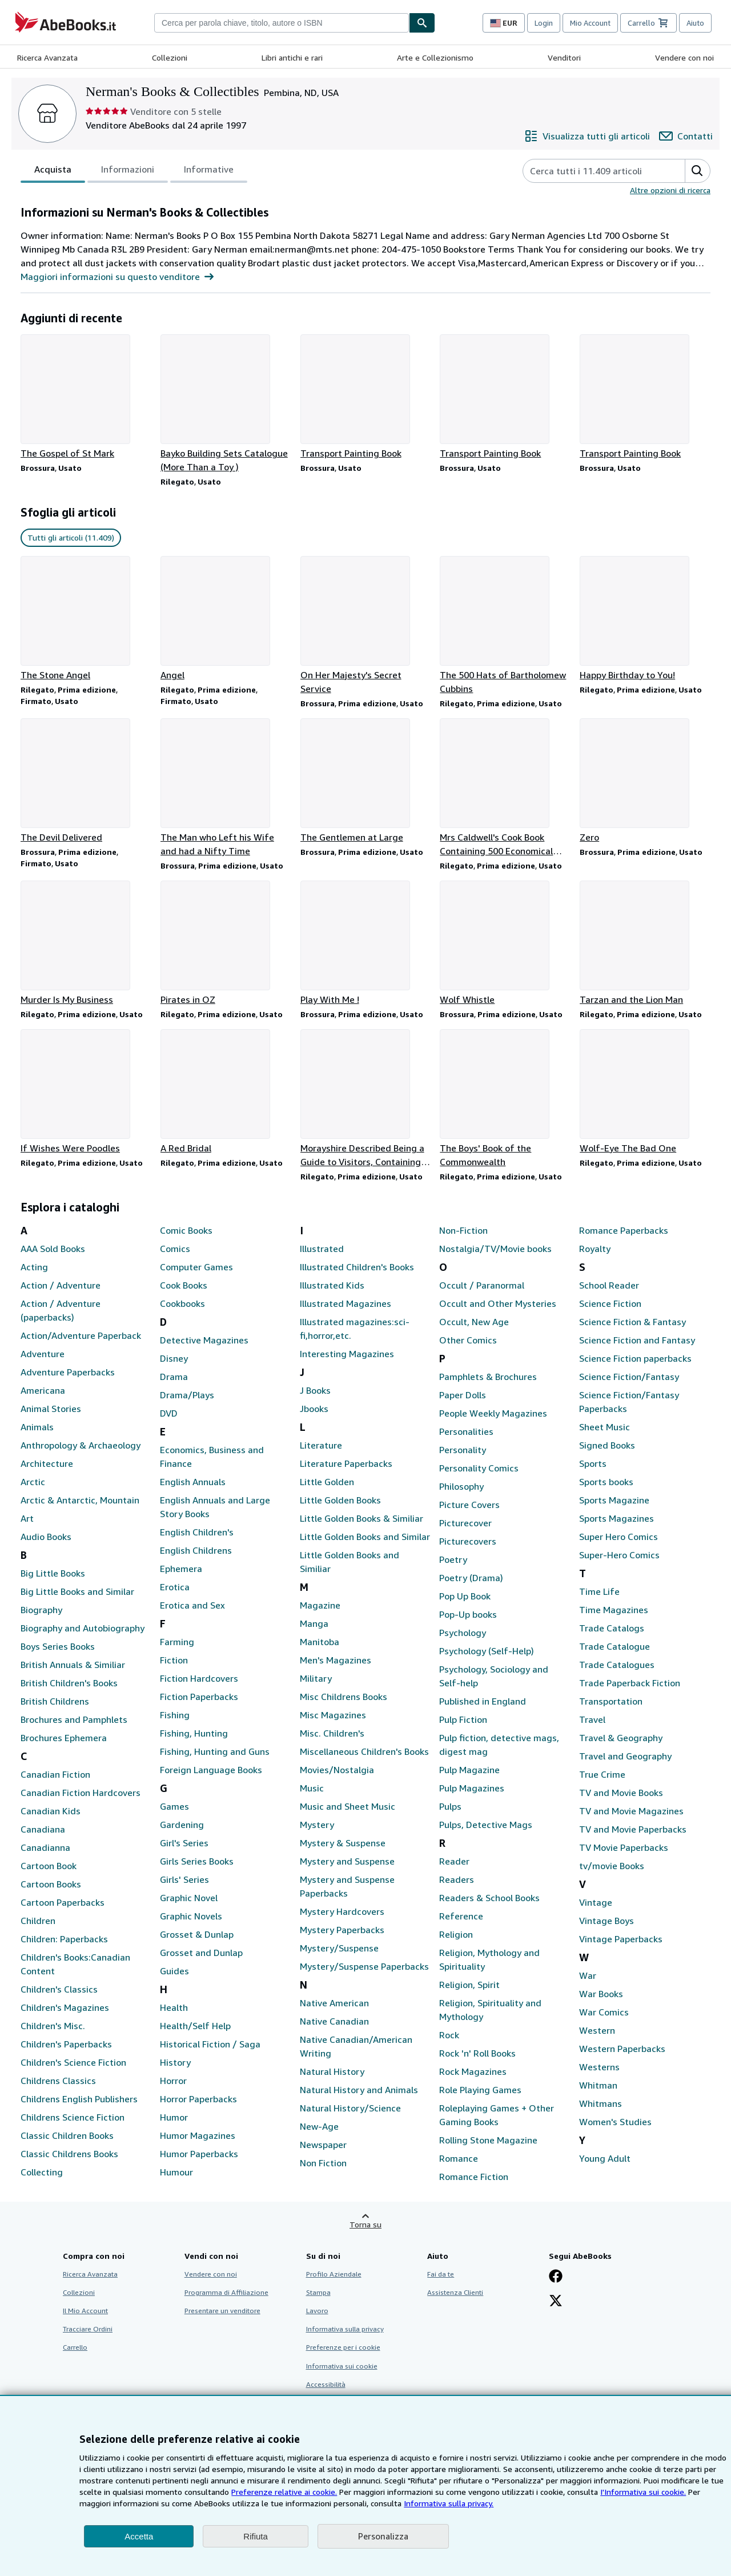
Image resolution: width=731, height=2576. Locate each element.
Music (312, 1788)
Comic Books (186, 1230)
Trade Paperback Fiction (629, 1683)
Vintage (595, 1902)
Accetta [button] (138, 2536)
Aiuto (695, 22)
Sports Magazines (616, 1518)
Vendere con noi (684, 57)
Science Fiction (610, 1303)
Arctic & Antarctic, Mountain (80, 1500)
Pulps (450, 1806)
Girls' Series (184, 1879)
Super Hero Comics (618, 1536)
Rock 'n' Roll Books (477, 2053)
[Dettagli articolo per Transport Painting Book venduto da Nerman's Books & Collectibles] (365, 397)
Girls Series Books (197, 1861)
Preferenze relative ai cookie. (284, 2492)
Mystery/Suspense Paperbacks (364, 1966)
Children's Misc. (53, 2025)
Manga (314, 1623)
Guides (174, 1971)
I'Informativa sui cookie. (643, 2492)
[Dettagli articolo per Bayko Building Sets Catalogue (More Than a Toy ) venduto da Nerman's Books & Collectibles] (225, 404)
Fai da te (440, 2274)
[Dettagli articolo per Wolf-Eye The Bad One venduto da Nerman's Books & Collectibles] (645, 1092)
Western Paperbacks (622, 2048)
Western (597, 2030)
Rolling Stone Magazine (488, 2140)
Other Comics (468, 1340)
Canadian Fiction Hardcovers (80, 1792)
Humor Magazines (197, 2135)
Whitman (598, 2085)
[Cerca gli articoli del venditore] (592, 170)
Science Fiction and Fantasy (637, 1340)
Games (174, 1806)
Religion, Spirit (469, 1984)
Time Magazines (613, 1609)
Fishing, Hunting (194, 1733)
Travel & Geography (620, 1737)
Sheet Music (604, 1427)
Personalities (466, 1431)
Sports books (606, 1481)
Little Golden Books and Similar (365, 1536)
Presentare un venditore (222, 2310)
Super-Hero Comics (619, 1555)
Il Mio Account (85, 2310)
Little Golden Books (340, 1500)
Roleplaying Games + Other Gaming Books (496, 2114)
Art (27, 1518)
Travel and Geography (625, 1756)
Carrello (75, 2347)
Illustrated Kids (332, 1285)
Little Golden (327, 1481)
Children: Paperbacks (64, 1939)
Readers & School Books (489, 1897)
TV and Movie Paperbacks (632, 1829)
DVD (169, 1413)
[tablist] (134, 171)
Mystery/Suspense (339, 1948)
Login (544, 22)
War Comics (604, 2012)
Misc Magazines (333, 1715)
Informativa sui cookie (341, 2366)
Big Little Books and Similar (77, 1591)
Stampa (318, 2292)
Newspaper (323, 2144)
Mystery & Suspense (342, 1843)
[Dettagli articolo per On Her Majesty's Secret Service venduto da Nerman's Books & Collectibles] (365, 625)
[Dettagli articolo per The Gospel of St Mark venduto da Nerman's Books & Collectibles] (86, 397)
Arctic (33, 1481)
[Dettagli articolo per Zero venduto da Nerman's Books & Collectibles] (645, 781)
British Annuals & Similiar (73, 1664)
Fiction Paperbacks (199, 1696)
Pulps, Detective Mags (485, 1824)
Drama (174, 1376)
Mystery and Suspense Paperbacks (347, 1886)
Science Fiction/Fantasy (629, 1376)
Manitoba (319, 1641)
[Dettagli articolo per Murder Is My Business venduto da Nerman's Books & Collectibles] (86, 943)
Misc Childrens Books (343, 1696)
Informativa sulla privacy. (448, 2503)
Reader (454, 1861)
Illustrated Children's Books (357, 1267)
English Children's (197, 1532)
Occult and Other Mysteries (497, 1303)
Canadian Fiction (55, 1774)
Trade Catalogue (614, 1646)
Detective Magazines (204, 1340)
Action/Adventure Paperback (81, 1335)
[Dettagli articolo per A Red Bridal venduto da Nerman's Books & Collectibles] (225, 1092)
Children (38, 1920)
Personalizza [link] (383, 2536)
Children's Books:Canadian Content (75, 1964)
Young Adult (604, 2158)
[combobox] (281, 23)
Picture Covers (469, 1504)
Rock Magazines (473, 2071)
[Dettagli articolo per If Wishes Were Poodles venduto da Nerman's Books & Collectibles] (86, 1092)
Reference (461, 1916)
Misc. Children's (332, 1733)
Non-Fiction (463, 1230)
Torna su (365, 2224)
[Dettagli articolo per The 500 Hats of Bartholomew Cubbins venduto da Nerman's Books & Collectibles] (505, 625)
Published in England (482, 1701)
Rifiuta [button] (255, 2536)
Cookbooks (182, 1303)
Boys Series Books (58, 1646)
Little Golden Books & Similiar (361, 1518)
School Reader (609, 1285)
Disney (174, 1358)
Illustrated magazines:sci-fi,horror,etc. (354, 1328)
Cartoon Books (51, 1884)
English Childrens (196, 1550)
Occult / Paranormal (481, 1285)
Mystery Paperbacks (342, 1929)
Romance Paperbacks (623, 1230)
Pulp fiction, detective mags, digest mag (499, 1744)
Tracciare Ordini (88, 2329)
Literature (321, 1445)
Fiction (174, 1660)
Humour (176, 2172)
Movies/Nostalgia (337, 1769)
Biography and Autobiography (82, 1628)
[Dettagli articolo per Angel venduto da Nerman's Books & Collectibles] (225, 619)
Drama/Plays (187, 1395)
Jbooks (314, 1408)
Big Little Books (53, 1573)
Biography (41, 1609)
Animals (37, 1427)
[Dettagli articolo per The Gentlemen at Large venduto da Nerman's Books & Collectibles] (365, 781)
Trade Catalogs (611, 1628)
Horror (173, 2080)
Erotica (175, 1587)
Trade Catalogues (616, 1664)
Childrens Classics (58, 2080)
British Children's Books (69, 1683)
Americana (43, 1390)
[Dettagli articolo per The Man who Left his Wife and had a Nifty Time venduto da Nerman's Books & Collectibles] (225, 788)
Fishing (175, 1715)
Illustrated (322, 1248)
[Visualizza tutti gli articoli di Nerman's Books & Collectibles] (587, 136)
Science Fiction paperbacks (635, 1358)
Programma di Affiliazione (226, 2292)
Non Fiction (323, 2163)
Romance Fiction (473, 2176)
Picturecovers (467, 1541)
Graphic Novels (191, 1916)
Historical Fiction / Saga (210, 2044)
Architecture (47, 1463)
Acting (34, 1267)
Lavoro (317, 2310)
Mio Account (590, 22)
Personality (462, 1449)
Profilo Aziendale (334, 2274)
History (175, 2062)
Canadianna (45, 1847)
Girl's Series (184, 1843)
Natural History (332, 2071)
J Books (315, 1390)
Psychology (462, 1632)
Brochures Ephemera (64, 1737)
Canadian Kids (51, 1811)
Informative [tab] (208, 171)
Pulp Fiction (463, 1719)
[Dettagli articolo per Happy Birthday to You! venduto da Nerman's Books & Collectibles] (645, 619)
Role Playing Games (480, 2089)
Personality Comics (479, 1468)
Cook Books (183, 1285)
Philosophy (461, 1486)
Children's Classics (59, 1989)
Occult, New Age (474, 1321)
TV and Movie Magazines (631, 1811)
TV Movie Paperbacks (623, 1847)
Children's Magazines (65, 2007)
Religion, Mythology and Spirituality (489, 1959)
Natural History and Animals (359, 2089)
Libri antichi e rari (292, 57)
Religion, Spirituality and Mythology (490, 2009)
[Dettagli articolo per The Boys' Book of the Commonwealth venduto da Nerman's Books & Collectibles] (505, 1099)
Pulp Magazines (471, 1788)
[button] (697, 170)
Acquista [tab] (53, 171)
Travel (592, 1719)
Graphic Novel (189, 1897)
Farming (177, 1641)
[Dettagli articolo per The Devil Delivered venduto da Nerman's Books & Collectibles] (86, 781)
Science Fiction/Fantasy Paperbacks (629, 1401)
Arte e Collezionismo (435, 57)
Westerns (599, 2067)
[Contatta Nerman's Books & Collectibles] (686, 136)
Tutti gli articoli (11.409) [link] (70, 537)
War (587, 1975)
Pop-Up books (468, 1614)
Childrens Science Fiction (72, 2117)
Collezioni (169, 57)
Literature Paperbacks (346, 1463)
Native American (334, 2003)
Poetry (453, 1559)
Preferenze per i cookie (343, 2347)
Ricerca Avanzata (47, 57)
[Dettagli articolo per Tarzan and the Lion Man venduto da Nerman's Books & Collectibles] (645, 943)
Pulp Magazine (469, 1769)
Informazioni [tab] (127, 171)
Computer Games (196, 1267)
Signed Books (607, 1445)
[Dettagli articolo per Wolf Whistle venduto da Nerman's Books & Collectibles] (505, 943)
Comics (175, 1248)
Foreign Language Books (211, 1769)
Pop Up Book (465, 1596)
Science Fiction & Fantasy (632, 1321)
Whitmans (600, 2103)
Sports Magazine (614, 1500)
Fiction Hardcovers (199, 1678)
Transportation (610, 1701)
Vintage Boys (606, 1920)
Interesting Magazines (347, 1353)
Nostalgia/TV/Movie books (495, 1248)
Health (174, 2007)
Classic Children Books (67, 2135)
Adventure (43, 1353)
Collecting (42, 2172)
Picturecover (465, 1523)
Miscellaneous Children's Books (364, 1751)
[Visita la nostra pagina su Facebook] (556, 2277)
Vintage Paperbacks (620, 1939)
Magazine (320, 1605)
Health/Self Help (195, 2025)
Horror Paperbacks (198, 2099)
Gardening (182, 1824)
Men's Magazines (335, 1660)
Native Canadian (334, 2021)
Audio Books (46, 1536)
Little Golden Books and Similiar (349, 1561)
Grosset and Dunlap (201, 1952)
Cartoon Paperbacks (63, 1902)
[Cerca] (422, 23)
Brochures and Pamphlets (74, 1719)
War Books (601, 1993)
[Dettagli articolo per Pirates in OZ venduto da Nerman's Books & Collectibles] (225, 943)
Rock (449, 2035)
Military (316, 1678)
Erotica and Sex (192, 1605)
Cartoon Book (49, 1865)
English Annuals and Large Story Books (215, 1506)
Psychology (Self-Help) (486, 1651)
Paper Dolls (462, 1395)
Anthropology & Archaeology (80, 1445)
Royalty (594, 1248)
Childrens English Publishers (79, 2099)
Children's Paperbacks (66, 2044)
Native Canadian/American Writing (356, 2046)
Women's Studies (615, 2121)
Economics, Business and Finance (212, 1456)
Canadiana (43, 1829)
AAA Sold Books (53, 1248)
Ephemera (181, 1568)
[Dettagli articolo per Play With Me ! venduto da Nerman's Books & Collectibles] (365, 943)
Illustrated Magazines (345, 1303)
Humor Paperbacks (199, 2153)
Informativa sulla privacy (345, 2329)
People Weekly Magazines (493, 1413)
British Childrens (55, 1701)
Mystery (317, 1824)
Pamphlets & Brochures (488, 1376)
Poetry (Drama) (471, 1577)
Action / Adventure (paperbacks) (61, 1310)
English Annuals (193, 1481)
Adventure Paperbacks (68, 1372)
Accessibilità (326, 2384)
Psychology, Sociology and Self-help (493, 1676)
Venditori (564, 57)
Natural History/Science (350, 2108)
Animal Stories (51, 1408)
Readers (456, 1879)
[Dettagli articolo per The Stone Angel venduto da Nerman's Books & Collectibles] (86, 619)
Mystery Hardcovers (342, 1911)
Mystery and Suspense (347, 1861)
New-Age (319, 2126)
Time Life (599, 1591)
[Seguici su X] (556, 2302)
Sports (593, 1463)
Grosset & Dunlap (197, 1934)
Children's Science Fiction (73, 2062)
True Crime (602, 1774)
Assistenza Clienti (455, 2292)
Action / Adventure (61, 1285)
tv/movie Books (611, 1865)
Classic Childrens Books (69, 2153)
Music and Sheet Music (347, 1806)
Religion (456, 1934)
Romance (458, 2158)
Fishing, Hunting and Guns (215, 1751)
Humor (174, 2117)
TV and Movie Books (621, 1792)
